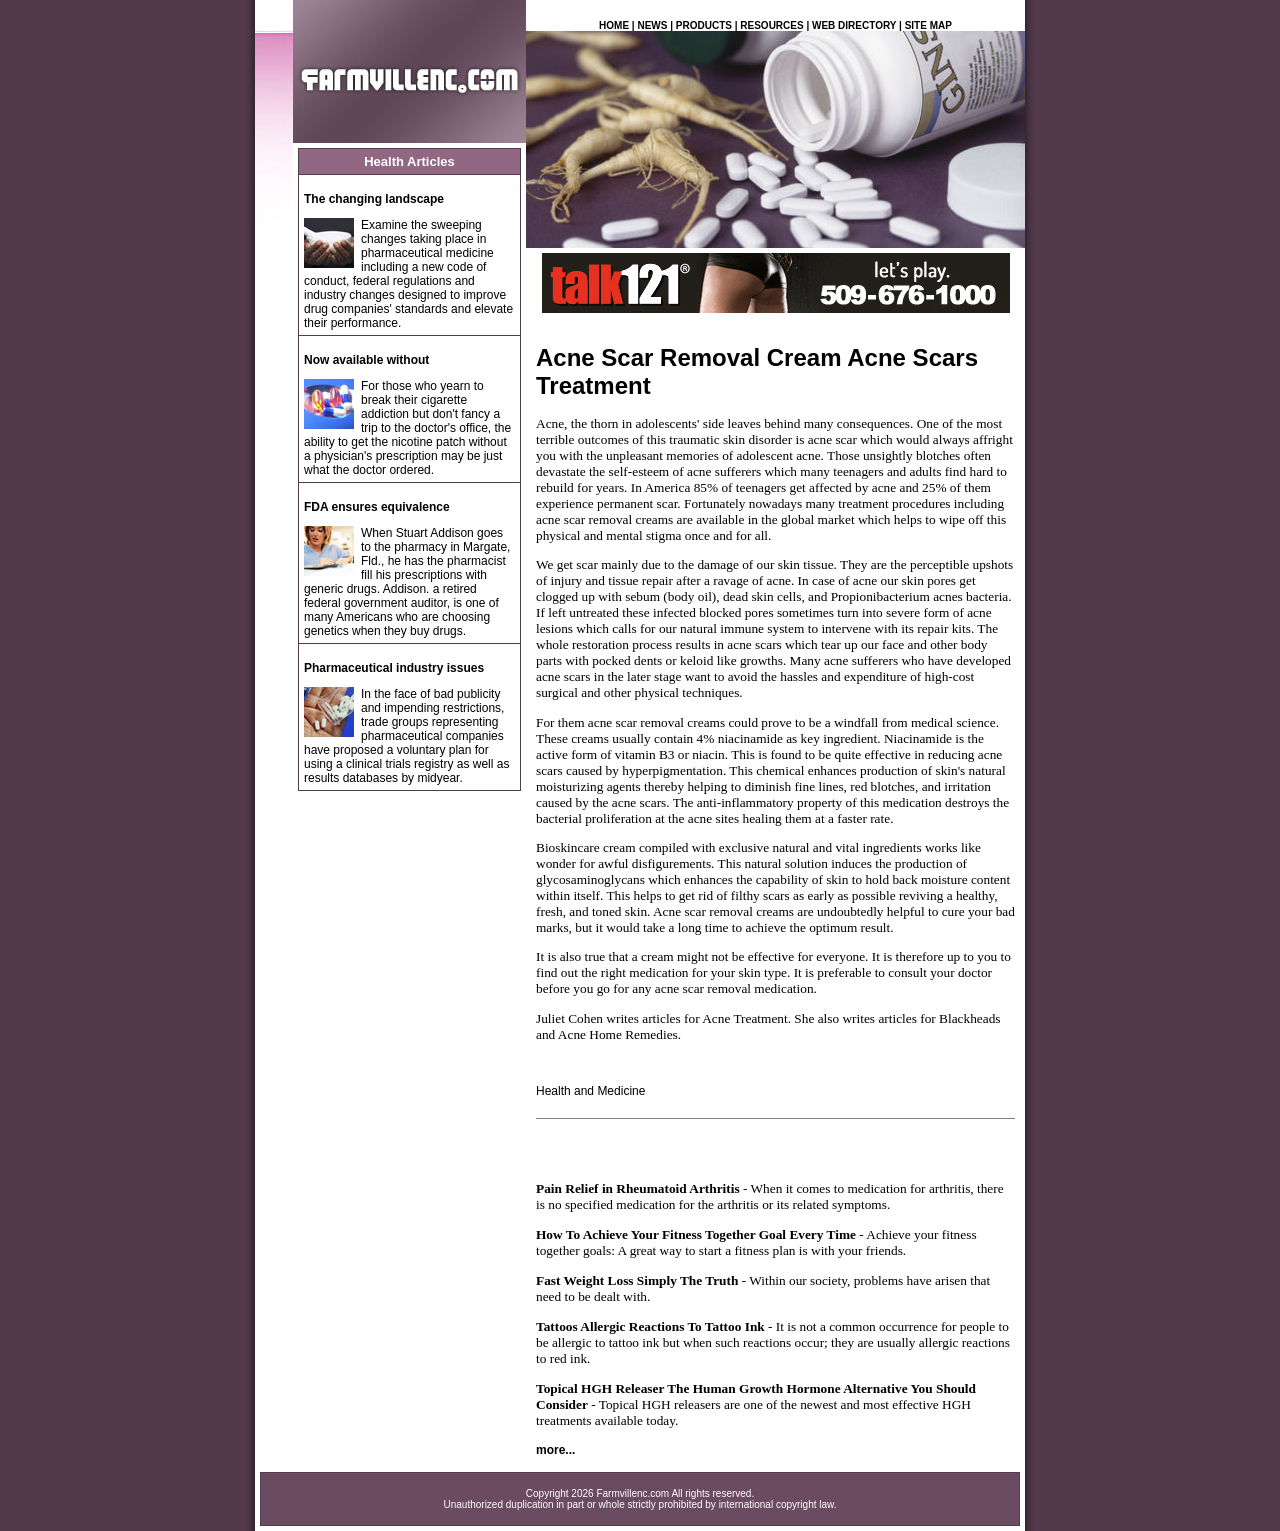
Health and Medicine (590, 1091)
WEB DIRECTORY (854, 25)
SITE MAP (928, 25)
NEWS (652, 25)
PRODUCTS (704, 25)
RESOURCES (771, 25)
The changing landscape (374, 199)
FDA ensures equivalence (377, 507)
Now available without (366, 360)
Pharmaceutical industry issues (394, 668)
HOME (614, 25)
